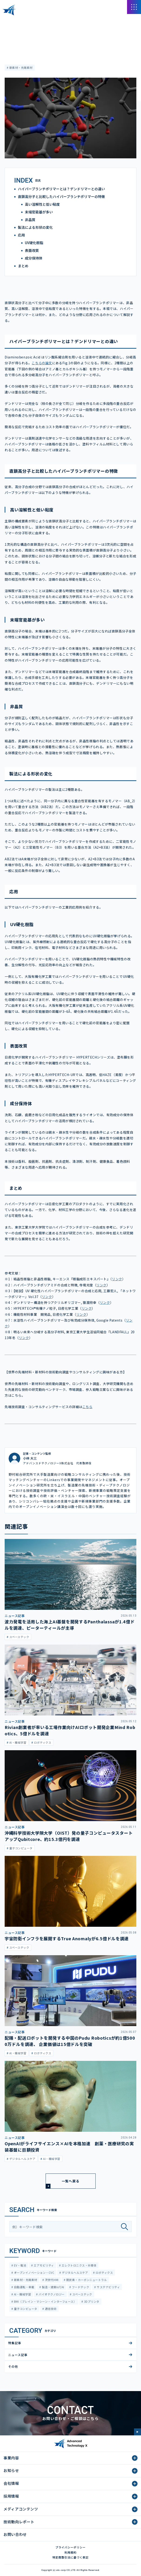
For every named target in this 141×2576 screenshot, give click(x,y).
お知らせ (11, 2470)
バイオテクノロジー (51, 2294)
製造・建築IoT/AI (52, 2287)
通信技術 (50, 2309)
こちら (87, 1406)
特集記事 (10, 34)
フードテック (80, 2287)
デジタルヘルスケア (74, 2272)
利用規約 (70, 2552)
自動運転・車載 (23, 2287)
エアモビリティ (43, 2265)
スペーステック (81, 2294)
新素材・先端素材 (20, 67)
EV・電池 (19, 2265)
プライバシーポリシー (70, 2547)
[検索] (126, 2226)
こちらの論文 (42, 363)
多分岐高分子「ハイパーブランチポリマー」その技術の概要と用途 (92, 21)
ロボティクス (104, 2272)
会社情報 (11, 2483)
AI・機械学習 (22, 2294)
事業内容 (11, 2458)
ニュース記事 (17, 2355)
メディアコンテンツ (30, 21)
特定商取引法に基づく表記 (70, 2557)
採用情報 (11, 2496)
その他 (13, 2366)
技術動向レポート (18, 2521)
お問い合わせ (15, 2534)
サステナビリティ (108, 2287)
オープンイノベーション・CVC (33, 2272)
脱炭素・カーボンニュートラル (86, 2280)
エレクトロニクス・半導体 (78, 2265)
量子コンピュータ (25, 2309)
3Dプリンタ (91, 2301)
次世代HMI (51, 2280)
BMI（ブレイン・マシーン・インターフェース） (44, 2301)
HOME (9, 21)
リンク (117, 1279)
